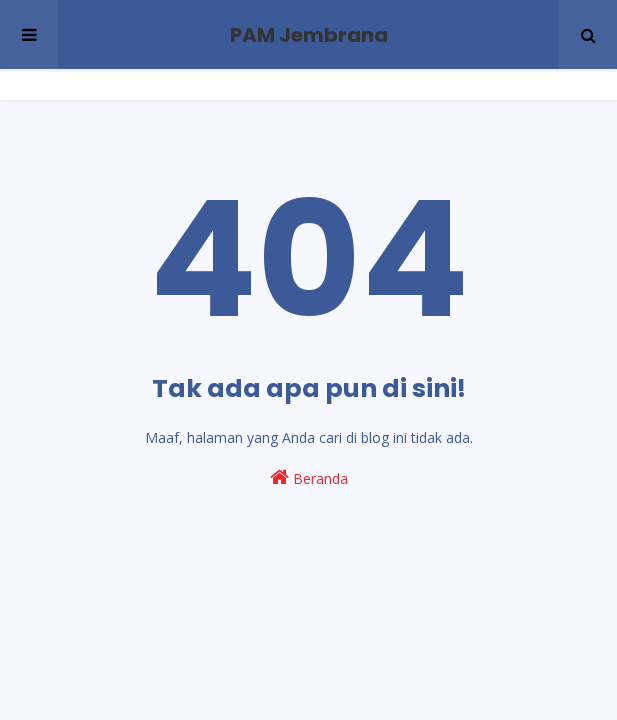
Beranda (309, 477)
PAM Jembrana (309, 35)
